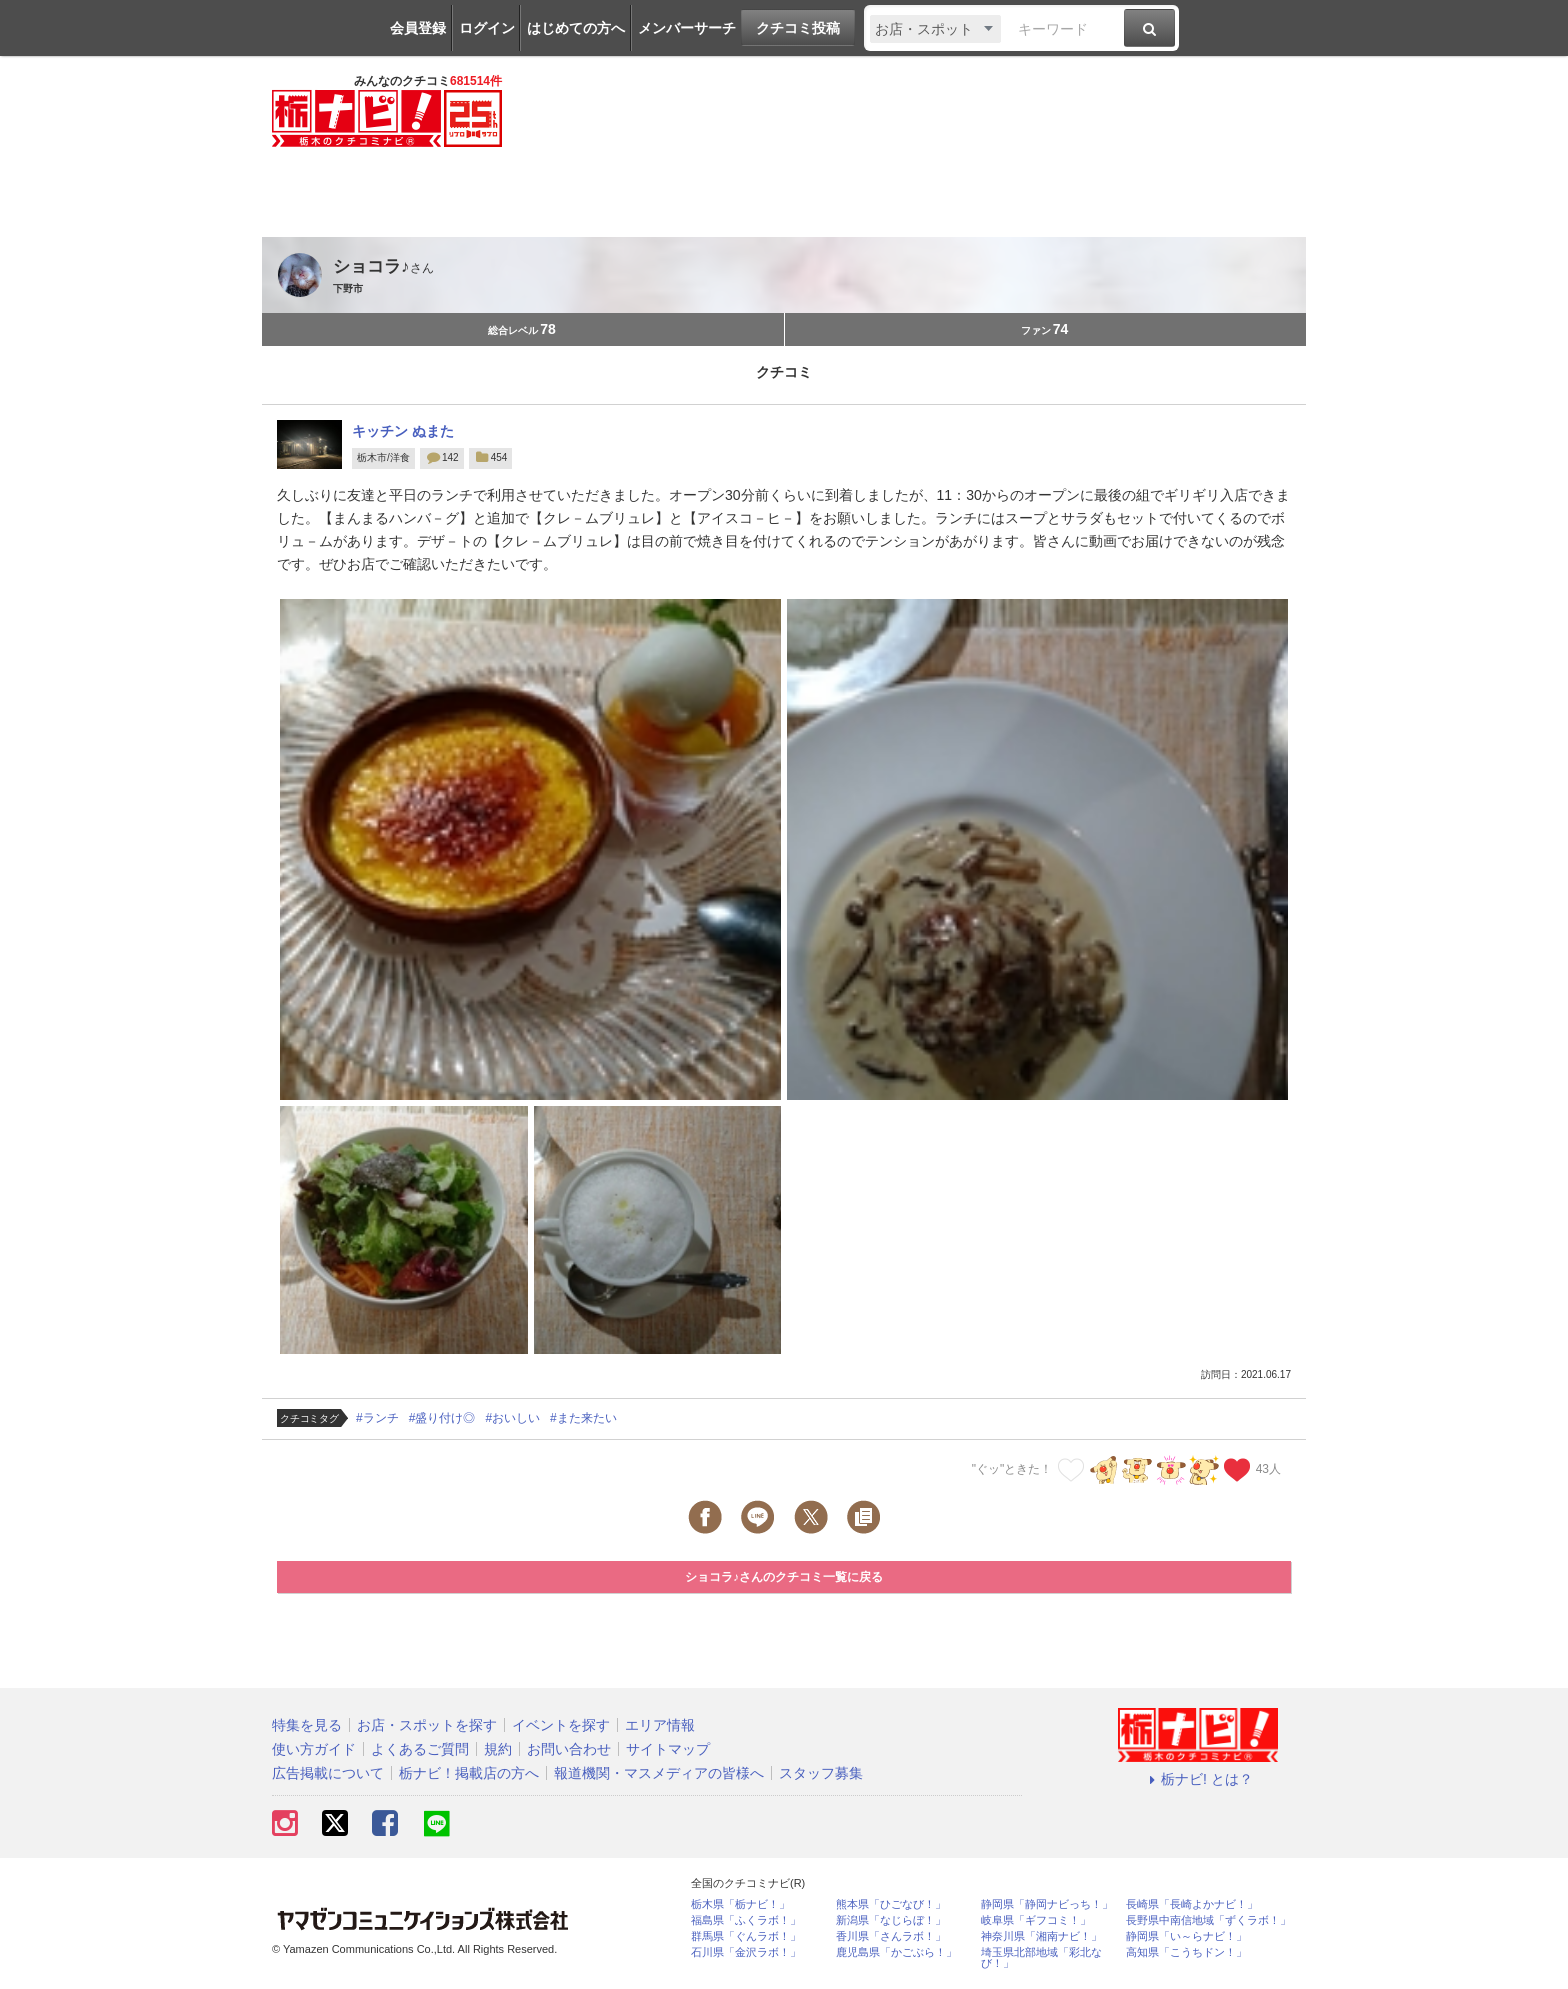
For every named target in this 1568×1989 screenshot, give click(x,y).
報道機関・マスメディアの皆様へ (659, 1773)
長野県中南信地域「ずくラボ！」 (1208, 1920)
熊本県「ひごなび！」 (891, 1904)
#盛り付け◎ (442, 1418)
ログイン (487, 28)
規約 (498, 1749)
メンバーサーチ (687, 28)
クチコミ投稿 (798, 28)
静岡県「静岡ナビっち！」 (1047, 1904)
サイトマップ (668, 1749)
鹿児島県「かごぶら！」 (896, 1952)
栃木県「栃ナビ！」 (740, 1904)
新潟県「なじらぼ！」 (891, 1920)
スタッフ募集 (821, 1773)
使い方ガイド (314, 1749)
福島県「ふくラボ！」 (746, 1920)
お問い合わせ (569, 1749)
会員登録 (418, 28)
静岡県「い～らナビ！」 (1186, 1936)
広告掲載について (328, 1773)
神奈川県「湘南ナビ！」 (1041, 1936)
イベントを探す (561, 1725)
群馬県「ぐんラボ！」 (746, 1936)
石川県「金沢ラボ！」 (746, 1952)
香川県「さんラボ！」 (891, 1936)
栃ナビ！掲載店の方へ (469, 1773)
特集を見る (307, 1725)
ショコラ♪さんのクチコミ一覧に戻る (784, 1577)
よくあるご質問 (420, 1749)
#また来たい (583, 1418)
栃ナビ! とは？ (1198, 1779)
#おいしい (512, 1418)
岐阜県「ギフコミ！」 (1036, 1920)
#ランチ (377, 1418)
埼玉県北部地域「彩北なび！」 (1041, 1958)
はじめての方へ (576, 28)
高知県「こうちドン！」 (1186, 1952)
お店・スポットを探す (427, 1725)
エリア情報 (660, 1725)
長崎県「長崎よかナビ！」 (1192, 1904)
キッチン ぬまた (403, 431)
